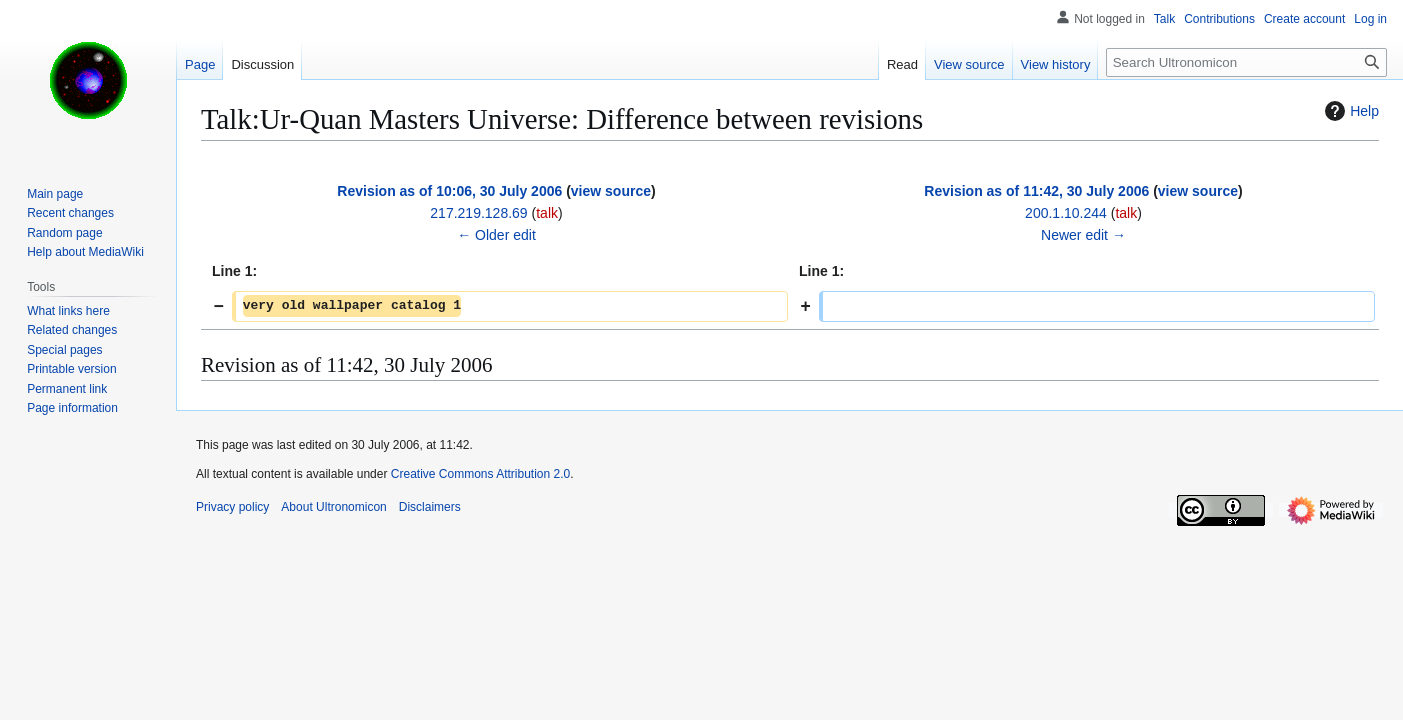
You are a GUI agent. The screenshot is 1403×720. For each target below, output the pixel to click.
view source (611, 191)
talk (547, 213)
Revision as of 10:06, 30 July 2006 (449, 191)
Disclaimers (430, 507)
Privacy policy (232, 507)
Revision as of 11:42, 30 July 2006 (1036, 191)
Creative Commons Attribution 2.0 (480, 474)
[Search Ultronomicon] (1246, 62)
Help (1349, 111)
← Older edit (496, 235)
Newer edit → (1083, 235)
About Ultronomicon (333, 507)
